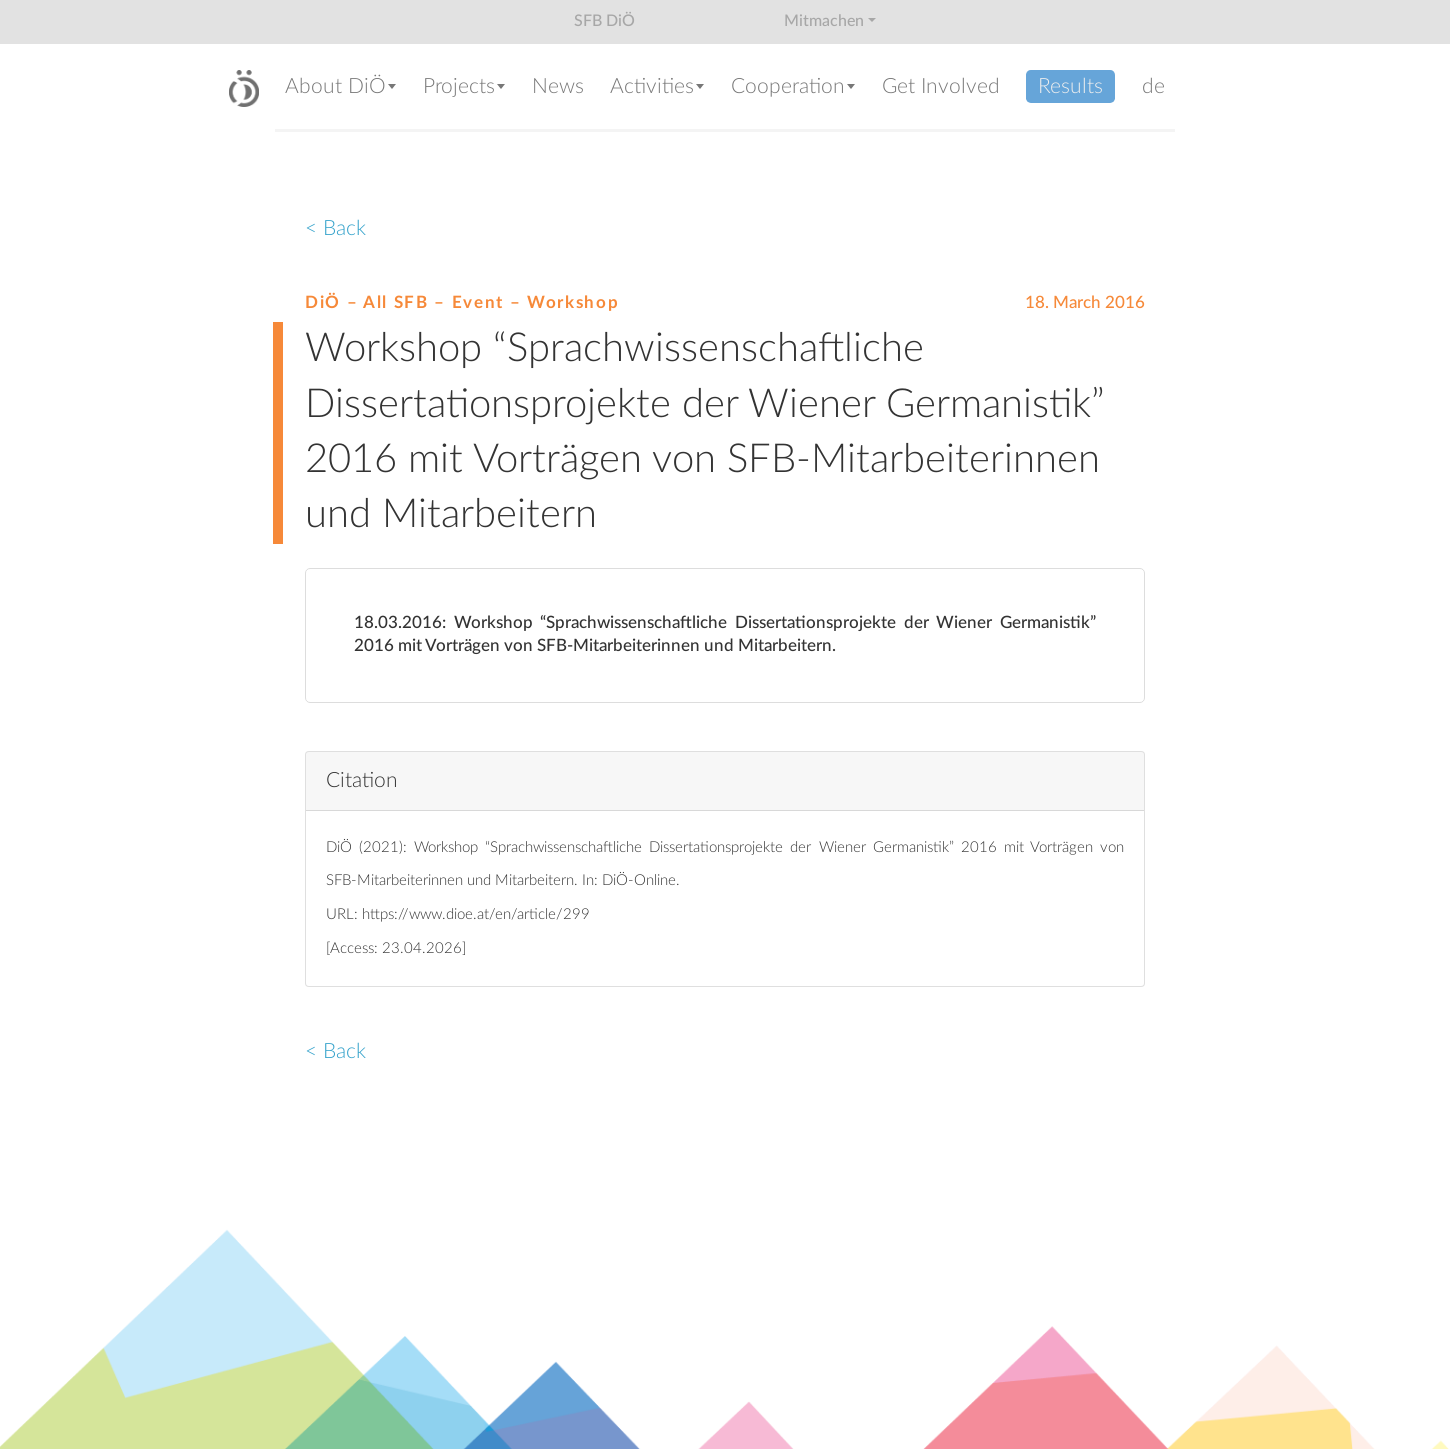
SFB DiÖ (604, 21)
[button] (344, 88)
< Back (335, 228)
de (1153, 86)
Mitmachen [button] (824, 21)
